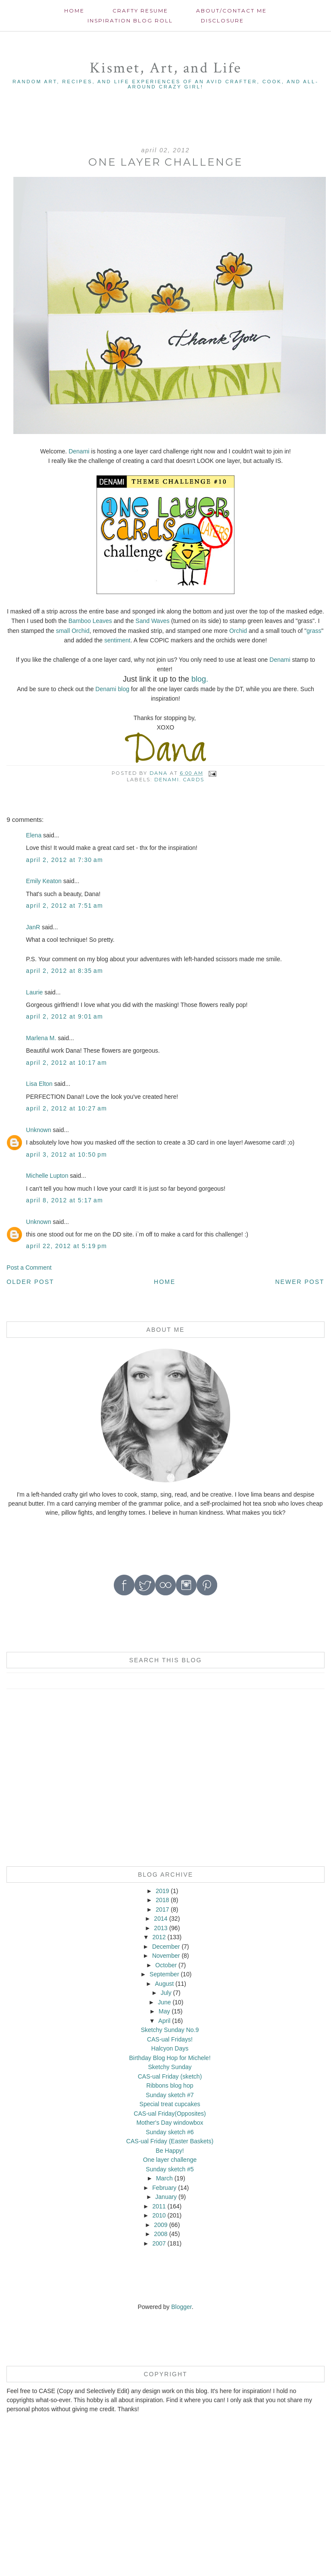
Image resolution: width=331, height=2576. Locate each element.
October (166, 1965)
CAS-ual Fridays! (170, 2039)
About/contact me (231, 10)
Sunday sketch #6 (170, 2132)
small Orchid (73, 630)
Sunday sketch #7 (170, 2095)
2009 (160, 2224)
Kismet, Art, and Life (166, 68)
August (164, 1983)
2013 (160, 1928)
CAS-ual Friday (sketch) (170, 2076)
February (164, 2187)
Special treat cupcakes (170, 2104)
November (166, 1955)
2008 (160, 2233)
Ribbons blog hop (170, 2085)
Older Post (30, 1281)
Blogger (181, 2306)
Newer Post (300, 1281)
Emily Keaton (43, 881)
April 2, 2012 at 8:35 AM (64, 970)
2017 (162, 1909)
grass (313, 630)
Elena (33, 835)
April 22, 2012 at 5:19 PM (66, 1245)
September (164, 1974)
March (164, 2178)
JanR (33, 927)
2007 (159, 2243)
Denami (79, 451)
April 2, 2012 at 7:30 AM (64, 859)
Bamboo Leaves (90, 620)
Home (74, 10)
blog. (198, 679)
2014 (160, 1918)
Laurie (34, 992)
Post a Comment (28, 1267)
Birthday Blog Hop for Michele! (169, 2057)
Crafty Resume (140, 10)
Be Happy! (170, 2150)
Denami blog (112, 689)
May (164, 2011)
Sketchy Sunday (169, 2066)
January (166, 2196)
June (164, 2002)
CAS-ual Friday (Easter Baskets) (169, 2141)
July (166, 1992)
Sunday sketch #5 (170, 2169)
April (164, 2020)
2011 (159, 2206)
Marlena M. (41, 1038)
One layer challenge (170, 2159)
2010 (159, 2215)
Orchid (238, 630)
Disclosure (222, 20)
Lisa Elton (39, 1083)
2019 (162, 1890)
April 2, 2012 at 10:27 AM (66, 1108)
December (166, 1946)
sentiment (117, 640)
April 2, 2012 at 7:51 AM (64, 905)
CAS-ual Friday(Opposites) (170, 2113)
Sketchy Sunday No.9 (170, 2029)
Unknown (38, 1129)
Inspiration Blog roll (130, 20)
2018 (162, 1900)
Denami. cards (179, 780)
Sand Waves (152, 620)
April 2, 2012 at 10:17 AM (66, 1062)
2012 (159, 1937)
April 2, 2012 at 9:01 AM (64, 1016)
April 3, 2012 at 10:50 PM (66, 1154)
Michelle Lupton (47, 1175)
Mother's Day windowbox (169, 2122)
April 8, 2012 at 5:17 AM (64, 1200)
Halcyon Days (169, 2048)
